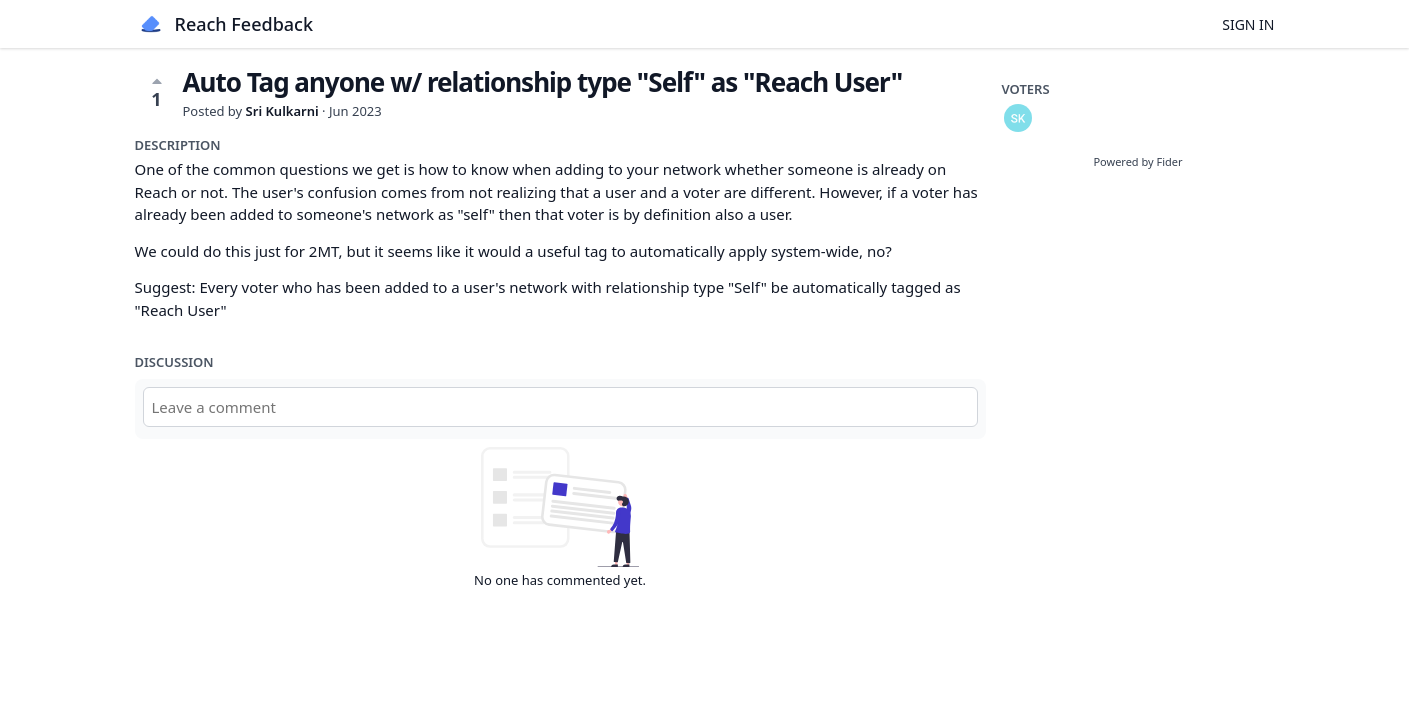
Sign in (1248, 24)
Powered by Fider (1137, 161)
